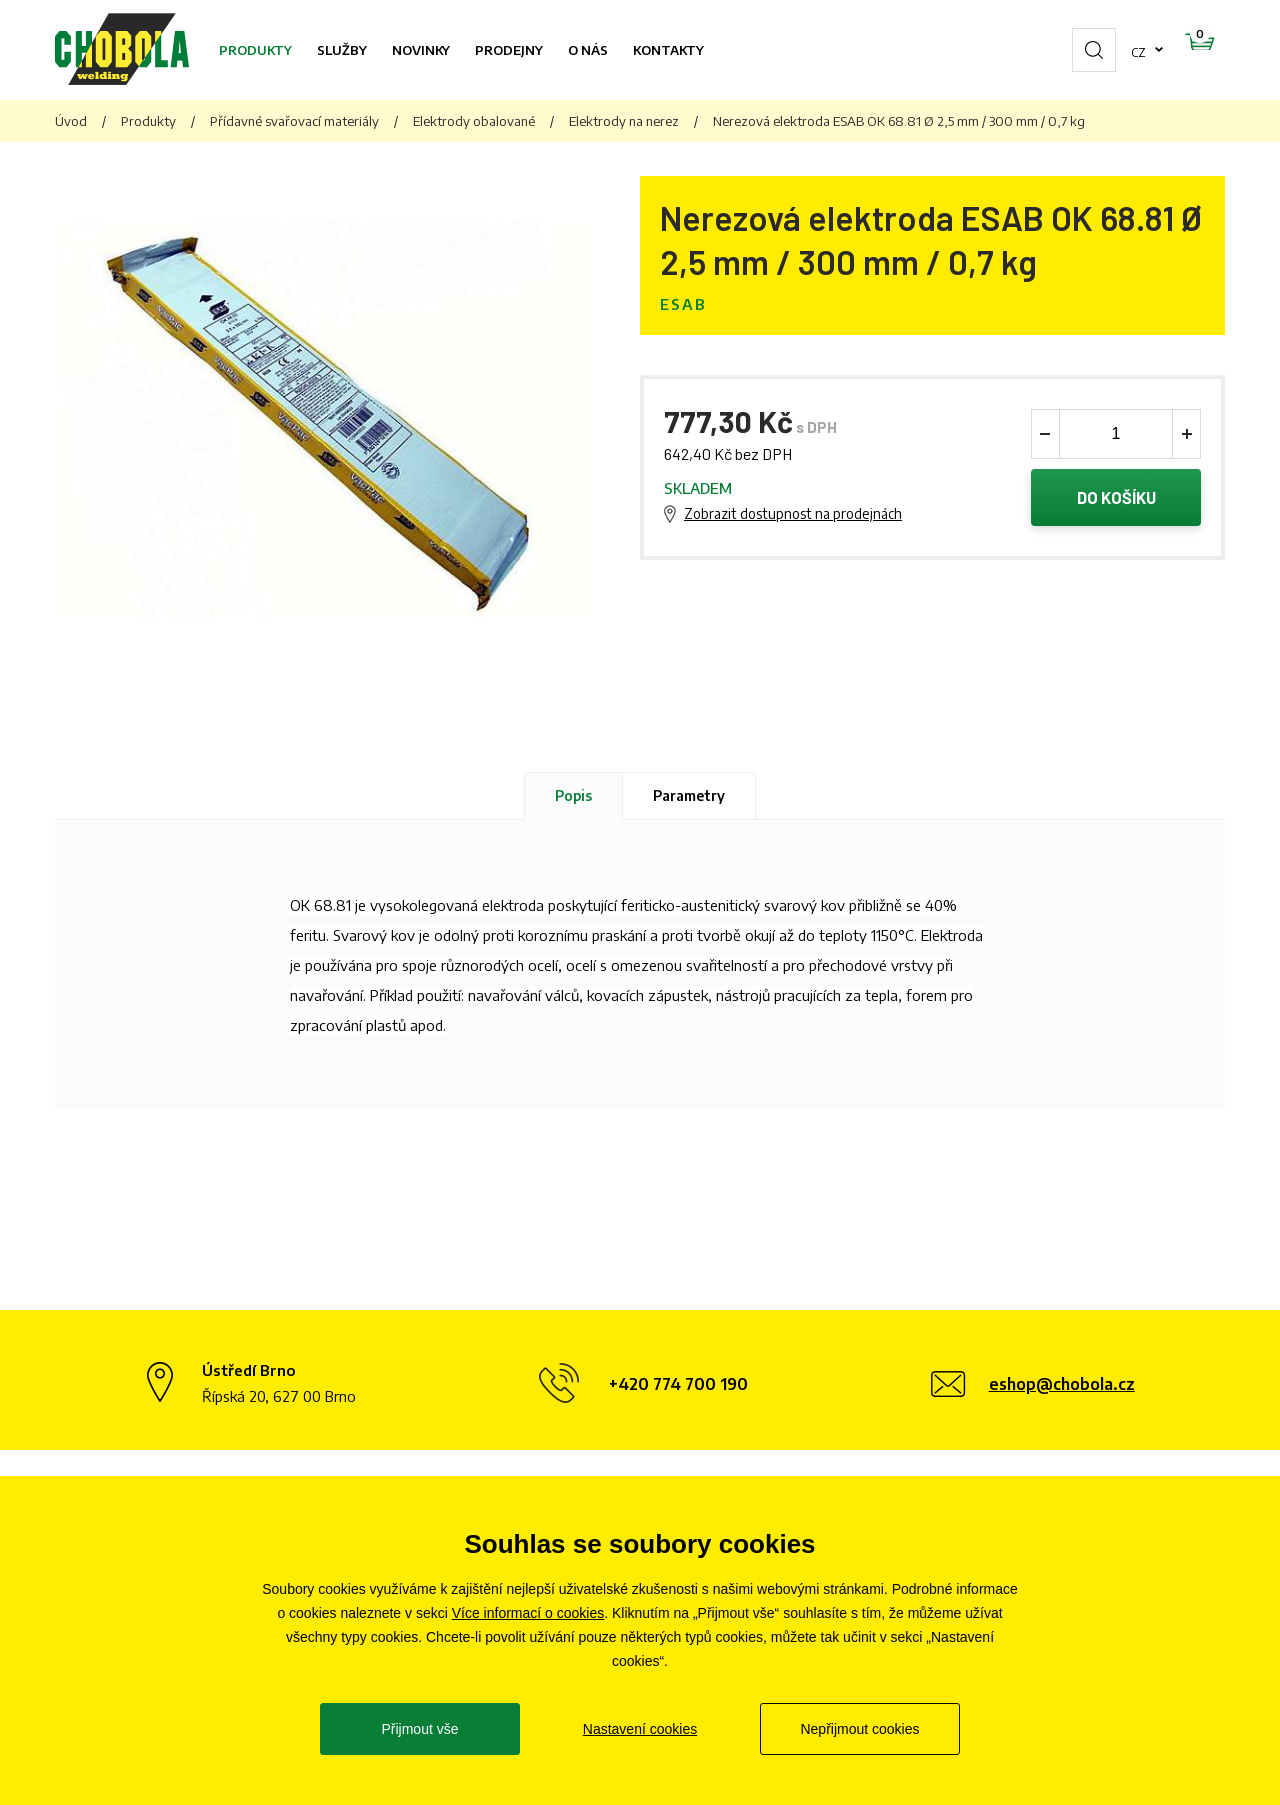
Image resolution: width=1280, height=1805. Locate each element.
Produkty (255, 50)
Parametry (689, 795)
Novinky (421, 50)
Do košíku (1116, 499)
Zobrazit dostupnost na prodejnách (793, 515)
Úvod (71, 121)
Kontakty (668, 50)
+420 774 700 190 (678, 1384)
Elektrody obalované (474, 121)
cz (1075, 50)
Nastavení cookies (640, 1729)
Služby (342, 50)
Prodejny (509, 50)
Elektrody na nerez (624, 121)
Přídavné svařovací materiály (294, 121)
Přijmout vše (419, 1729)
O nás (588, 50)
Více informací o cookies (528, 1613)
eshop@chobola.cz (1062, 1384)
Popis (573, 795)
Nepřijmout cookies (859, 1729)
